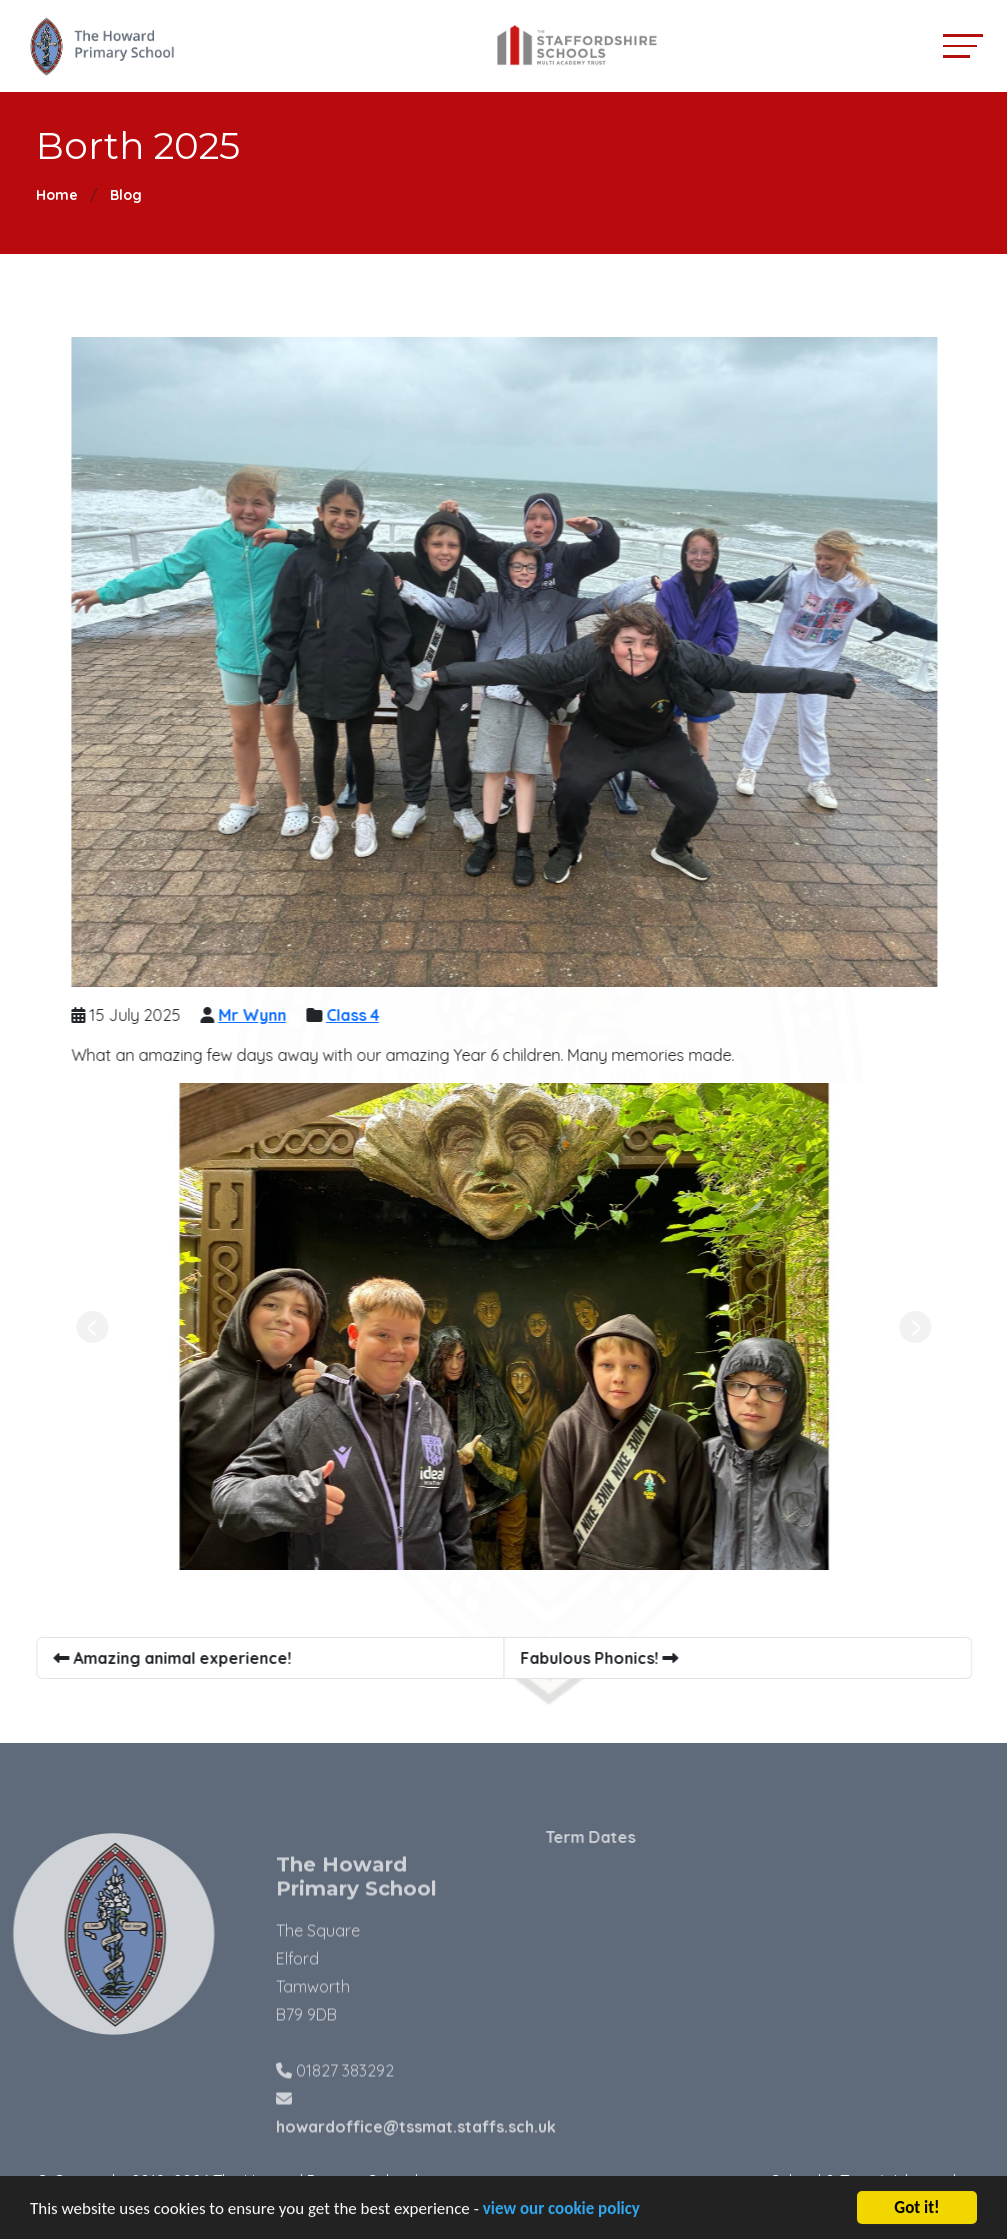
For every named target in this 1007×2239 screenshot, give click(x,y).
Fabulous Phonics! (603, 1658)
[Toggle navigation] (963, 45)
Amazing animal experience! (176, 1658)
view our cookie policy (561, 2213)
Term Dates (623, 1837)
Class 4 (356, 1015)
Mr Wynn (256, 1015)
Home (57, 195)
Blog (126, 195)
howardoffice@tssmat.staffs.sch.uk (416, 2160)
